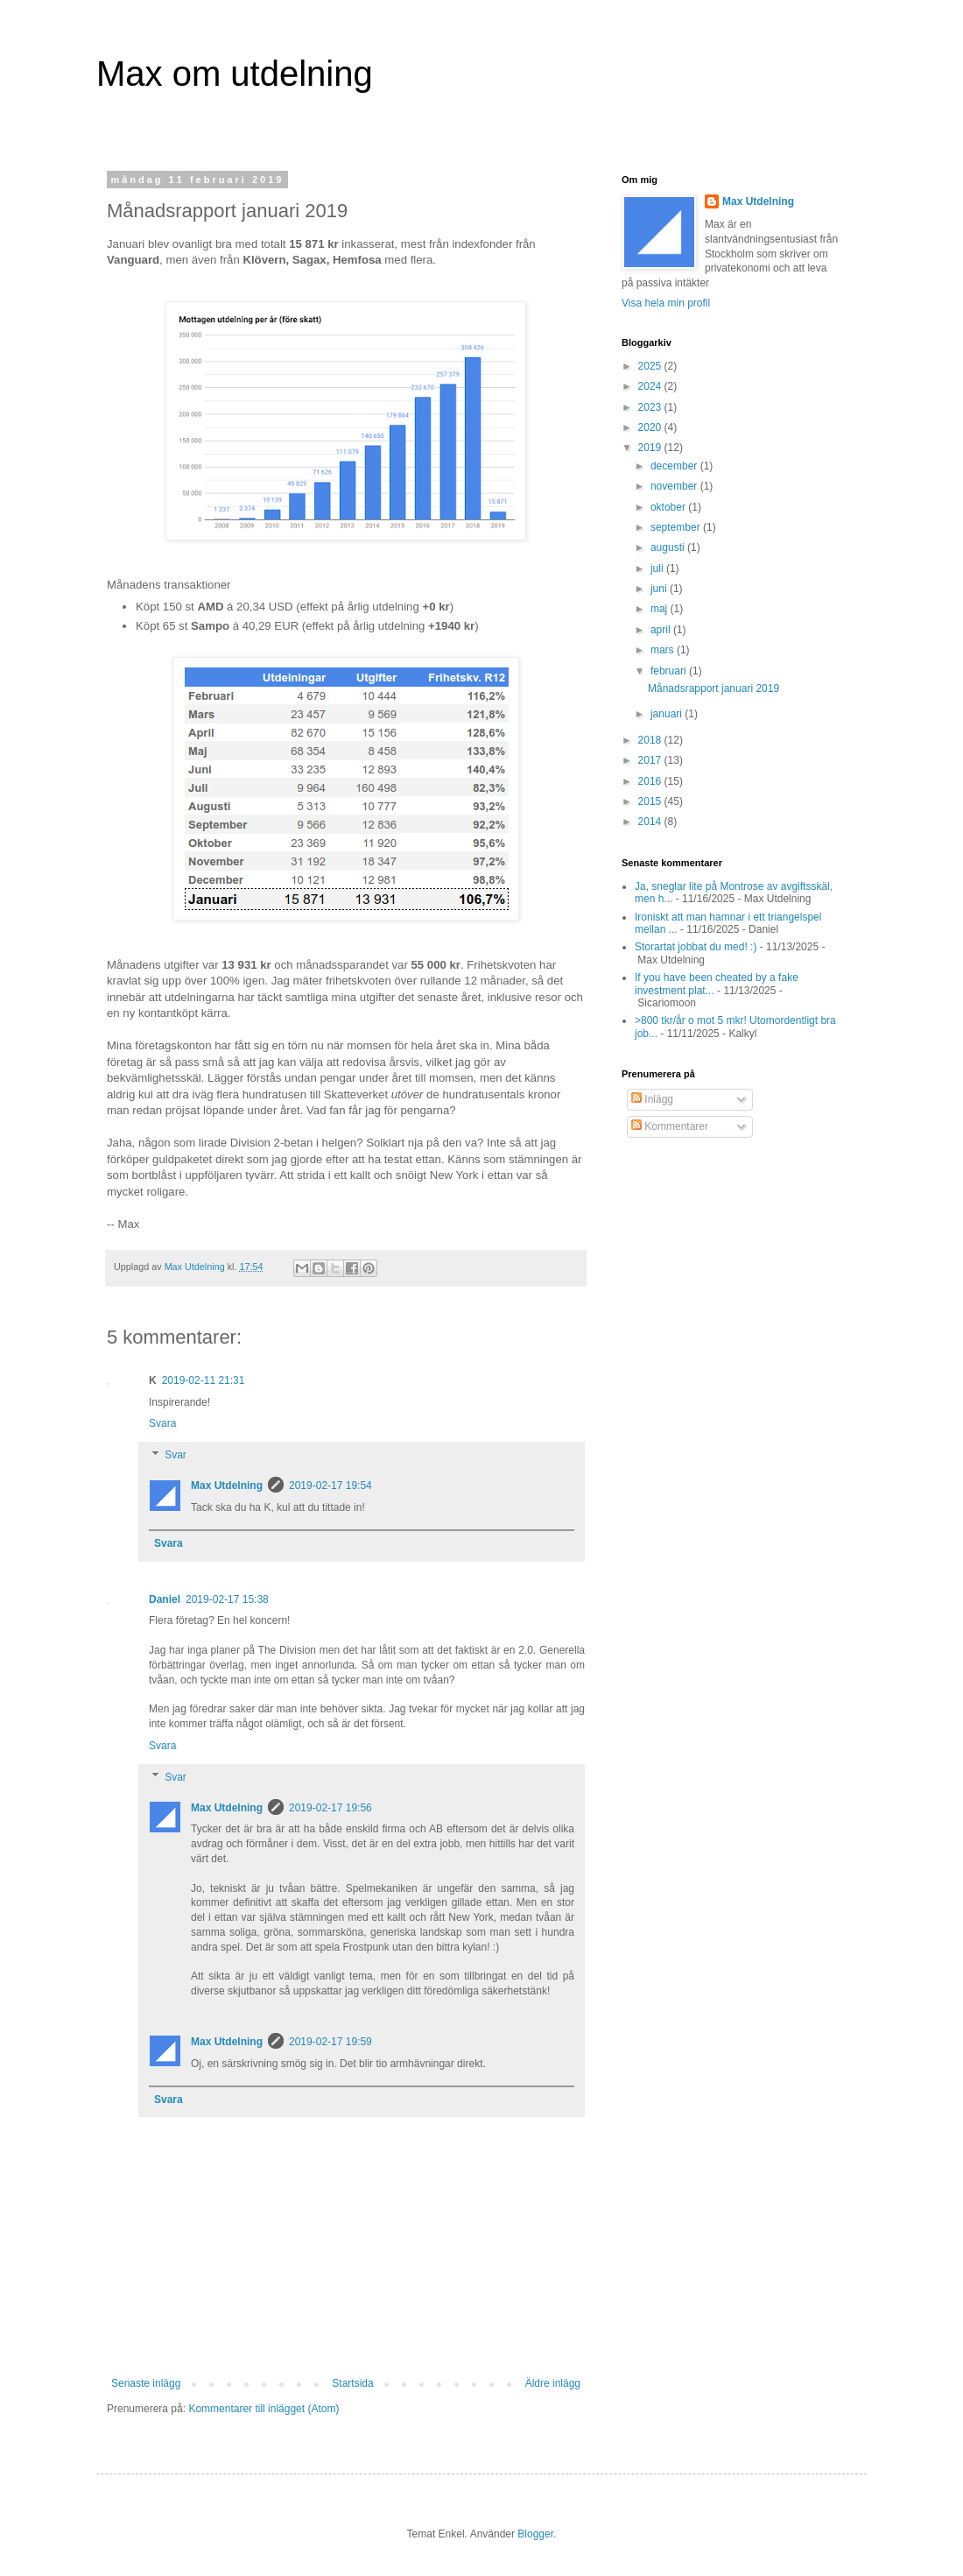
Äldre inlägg (552, 2383)
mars (663, 650)
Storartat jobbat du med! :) (695, 947)
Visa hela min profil (666, 303)
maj (660, 609)
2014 (651, 821)
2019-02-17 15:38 (227, 1599)
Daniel (164, 1599)
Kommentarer (669, 1126)
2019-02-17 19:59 (330, 2042)
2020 (651, 427)
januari (667, 714)
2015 (651, 801)
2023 (651, 407)
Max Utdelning (227, 1485)
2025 (651, 366)
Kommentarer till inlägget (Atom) (263, 2409)
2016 (651, 781)
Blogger (535, 2534)
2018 (651, 740)
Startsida (352, 2383)
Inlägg (652, 1099)
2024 (651, 386)
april (661, 630)
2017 (651, 760)
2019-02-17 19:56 (330, 1808)
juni (660, 588)
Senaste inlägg (145, 2383)
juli (658, 568)
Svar (175, 1455)
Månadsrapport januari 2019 (713, 688)
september (676, 527)
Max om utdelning (234, 73)
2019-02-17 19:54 (330, 1485)
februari (669, 671)
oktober (669, 507)
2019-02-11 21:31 (203, 1380)
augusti (668, 547)
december (675, 466)
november (675, 486)
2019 (651, 447)
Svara (162, 1423)
